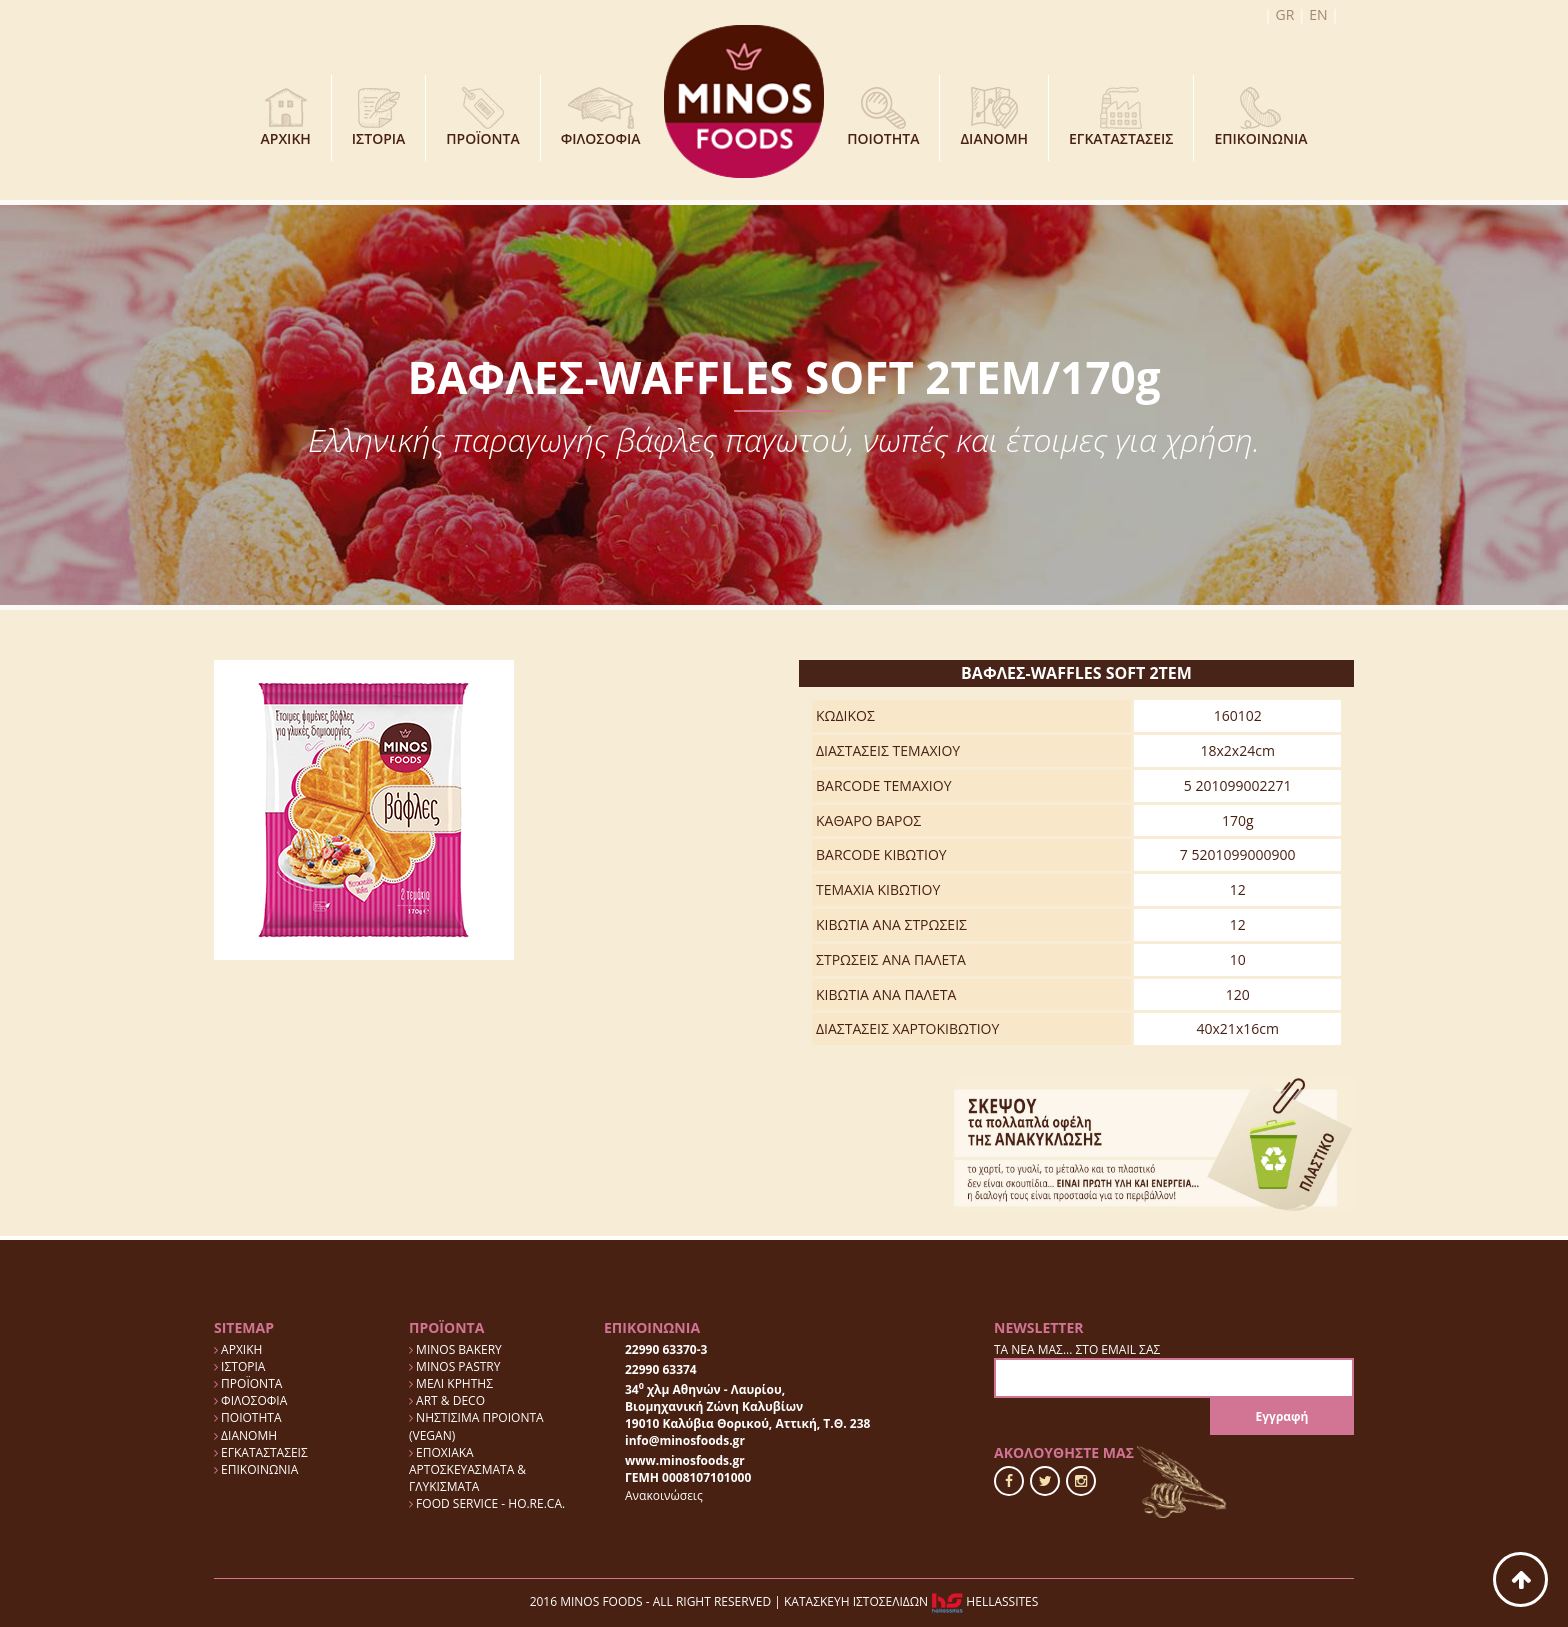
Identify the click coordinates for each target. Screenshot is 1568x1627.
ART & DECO (447, 1400)
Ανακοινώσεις (664, 1495)
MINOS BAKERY (455, 1349)
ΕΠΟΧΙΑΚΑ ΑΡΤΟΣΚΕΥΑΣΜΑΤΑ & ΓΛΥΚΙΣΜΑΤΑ (467, 1469)
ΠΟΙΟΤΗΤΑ (883, 117)
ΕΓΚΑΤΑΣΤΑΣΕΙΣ (1121, 117)
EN (1318, 14)
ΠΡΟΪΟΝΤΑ (482, 117)
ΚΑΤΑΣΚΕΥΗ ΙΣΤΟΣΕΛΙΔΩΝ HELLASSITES (911, 1601)
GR (1285, 14)
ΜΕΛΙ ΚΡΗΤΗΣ (451, 1383)
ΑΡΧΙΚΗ (286, 117)
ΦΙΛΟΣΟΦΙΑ (601, 117)
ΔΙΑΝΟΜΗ (994, 117)
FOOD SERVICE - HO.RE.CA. (487, 1503)
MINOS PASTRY (454, 1366)
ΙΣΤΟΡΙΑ (378, 117)
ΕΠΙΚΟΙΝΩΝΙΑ (1260, 117)
